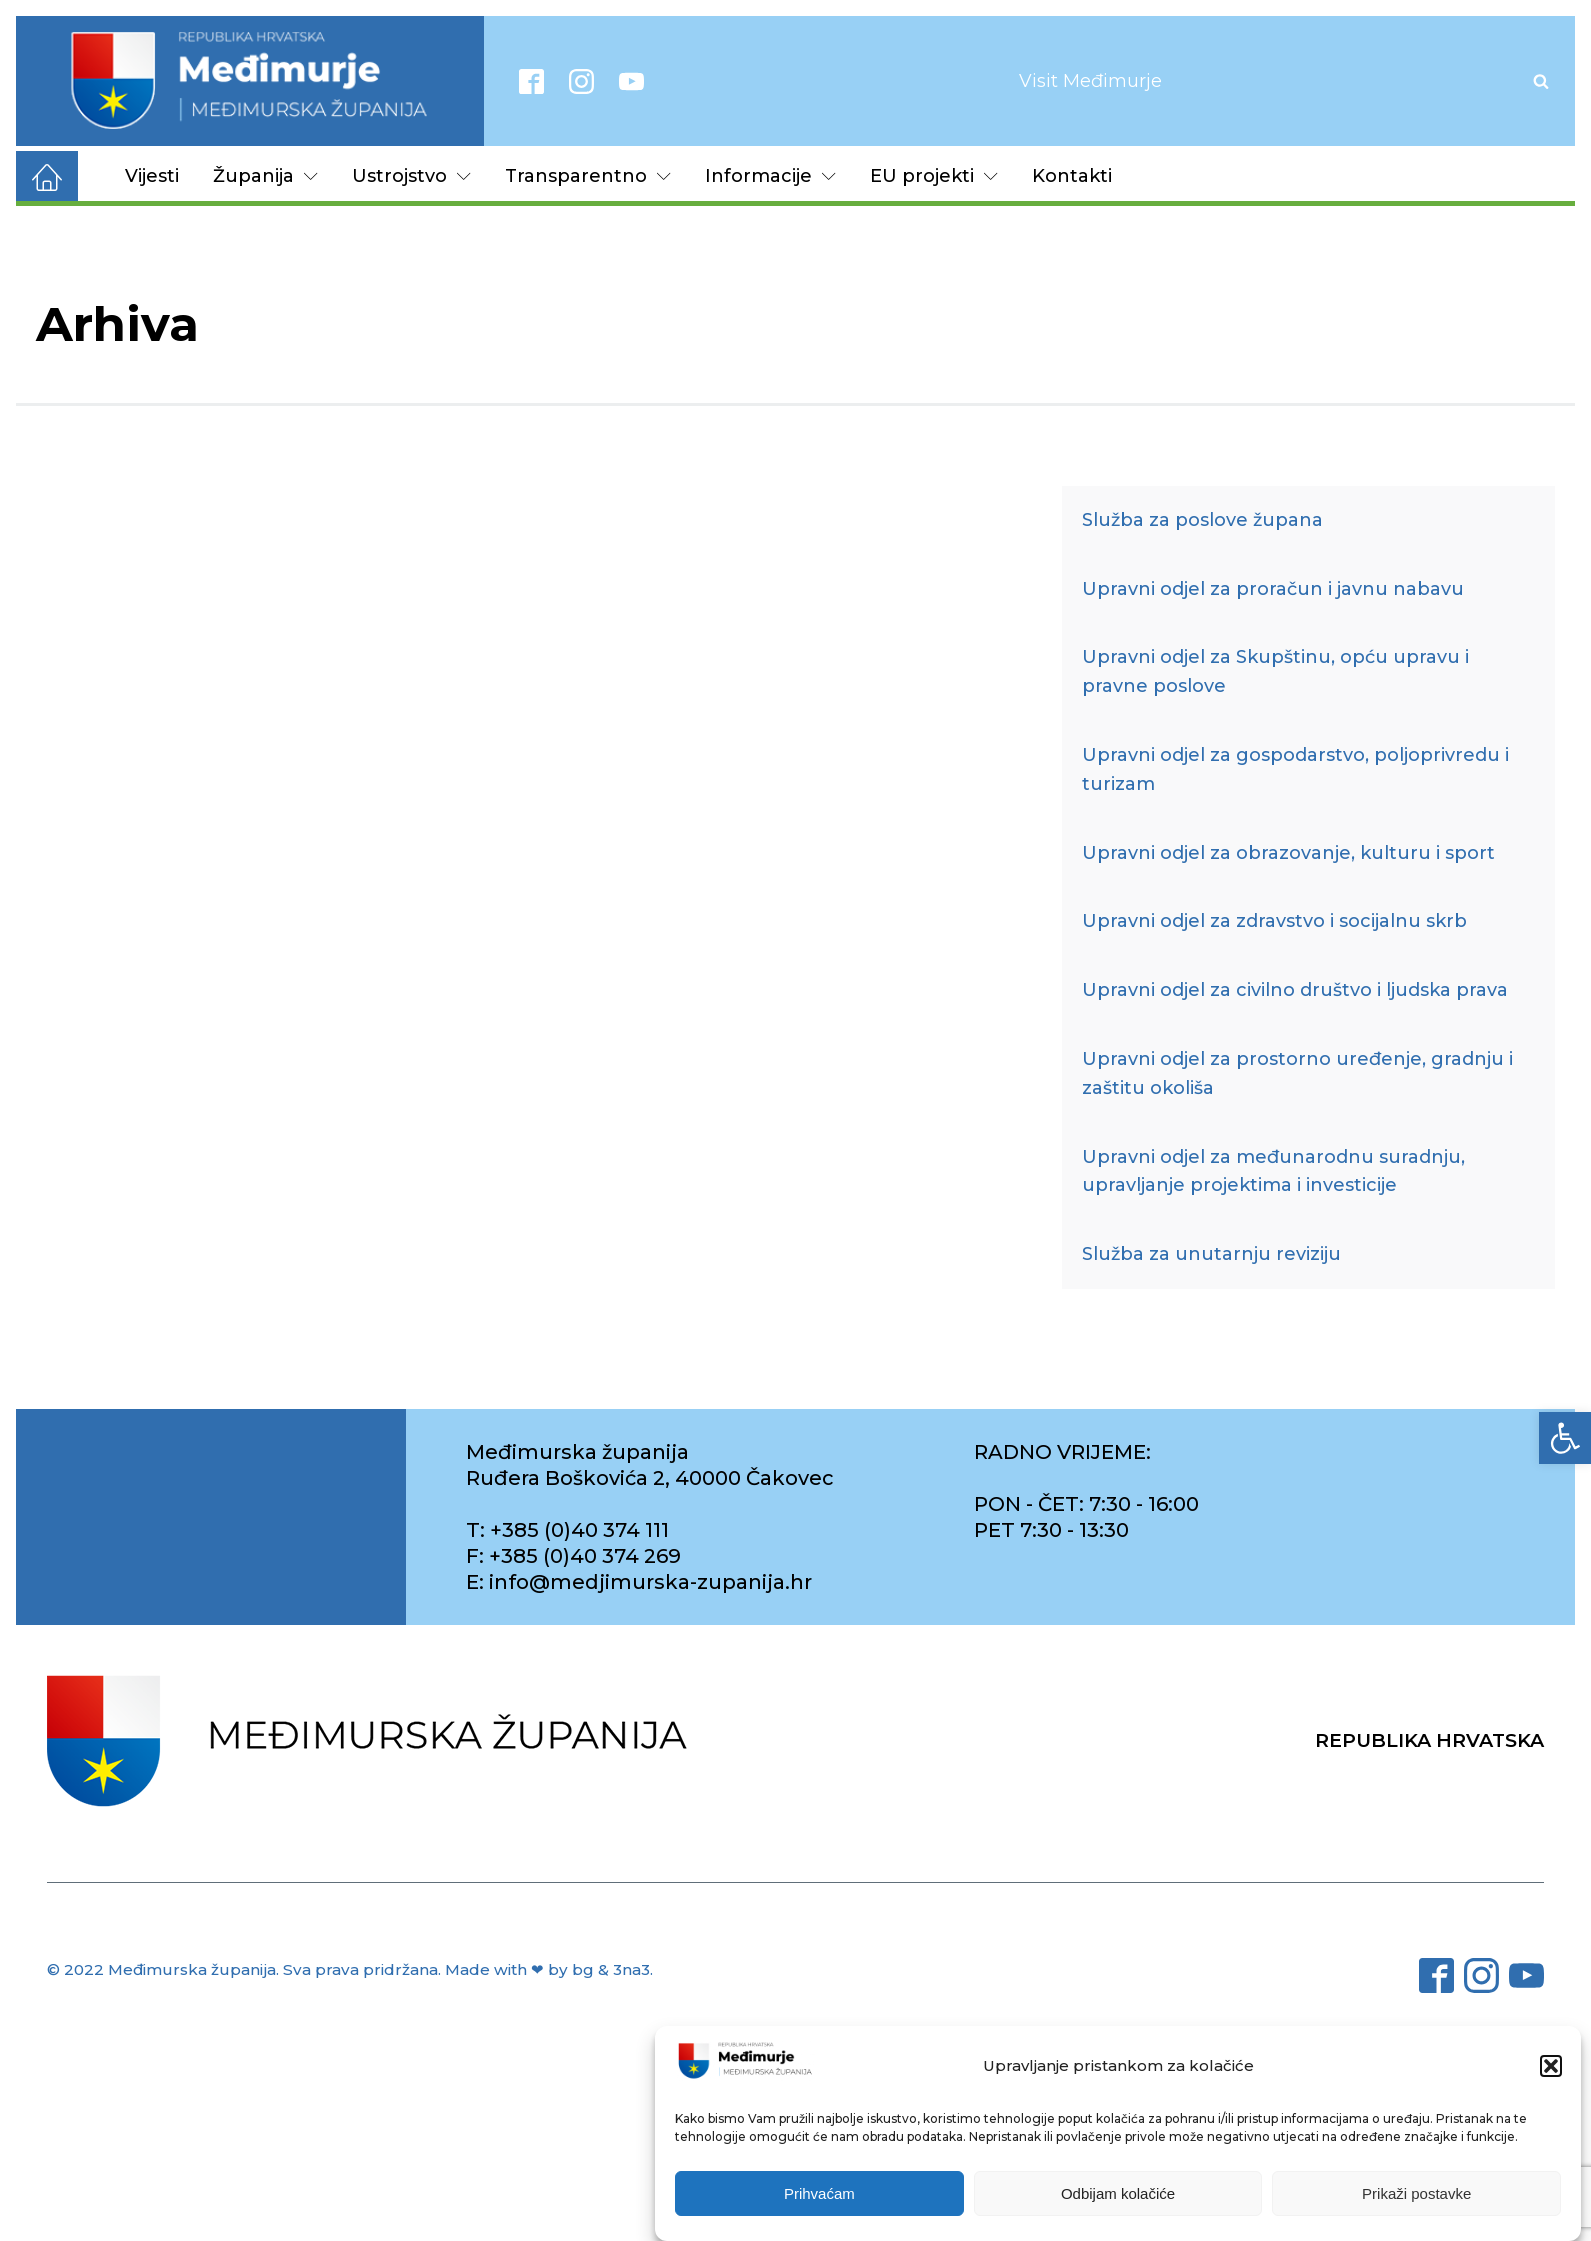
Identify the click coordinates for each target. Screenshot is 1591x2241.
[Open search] (1541, 81)
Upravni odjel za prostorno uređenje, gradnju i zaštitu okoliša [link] (1297, 1073)
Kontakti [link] (1072, 176)
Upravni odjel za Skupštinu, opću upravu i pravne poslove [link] (1275, 671)
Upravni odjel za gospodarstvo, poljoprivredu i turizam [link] (1295, 769)
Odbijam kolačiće (1118, 2193)
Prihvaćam (819, 2193)
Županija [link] (265, 176)
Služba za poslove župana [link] (1202, 520)
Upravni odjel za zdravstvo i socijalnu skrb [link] (1274, 921)
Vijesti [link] (152, 176)
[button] (1551, 2066)
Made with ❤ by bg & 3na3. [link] (549, 1969)
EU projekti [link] (934, 176)
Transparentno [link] (588, 176)
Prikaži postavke (1416, 2193)
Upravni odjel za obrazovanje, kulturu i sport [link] (1288, 853)
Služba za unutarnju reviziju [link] (1211, 1254)
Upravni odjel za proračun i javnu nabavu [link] (1273, 589)
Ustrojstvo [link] (411, 176)
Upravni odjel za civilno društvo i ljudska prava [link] (1295, 990)
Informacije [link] (770, 176)
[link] (1565, 1438)
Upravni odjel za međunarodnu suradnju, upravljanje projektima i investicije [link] (1273, 1171)
